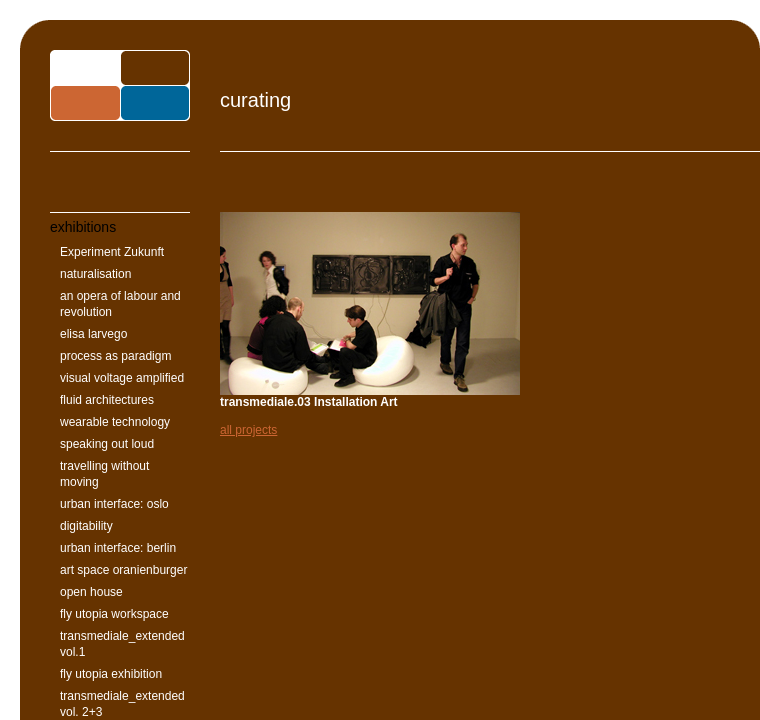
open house (91, 592)
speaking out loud (107, 444)
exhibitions (83, 227)
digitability (86, 526)
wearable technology (115, 422)
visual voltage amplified (122, 378)
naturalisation (95, 274)
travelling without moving (104, 474)
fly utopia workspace (114, 614)
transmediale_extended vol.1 (122, 644)
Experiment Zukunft (112, 252)
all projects (248, 430)
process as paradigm (115, 356)
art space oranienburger (123, 570)
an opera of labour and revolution (120, 304)
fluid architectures (107, 400)
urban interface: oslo (114, 504)
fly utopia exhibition (111, 674)
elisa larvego (93, 334)
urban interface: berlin (118, 548)
